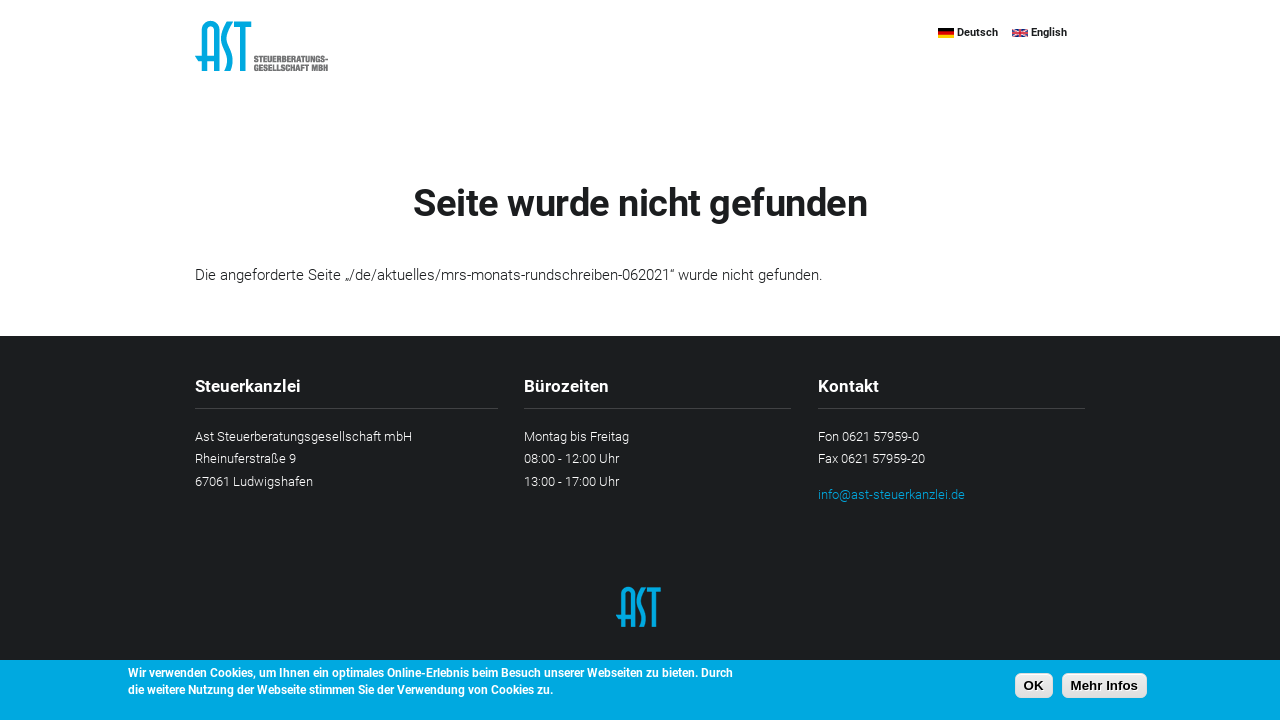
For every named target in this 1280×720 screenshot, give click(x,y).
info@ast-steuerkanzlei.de (891, 494)
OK (1034, 691)
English (1039, 32)
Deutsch (968, 32)
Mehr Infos (1104, 691)
